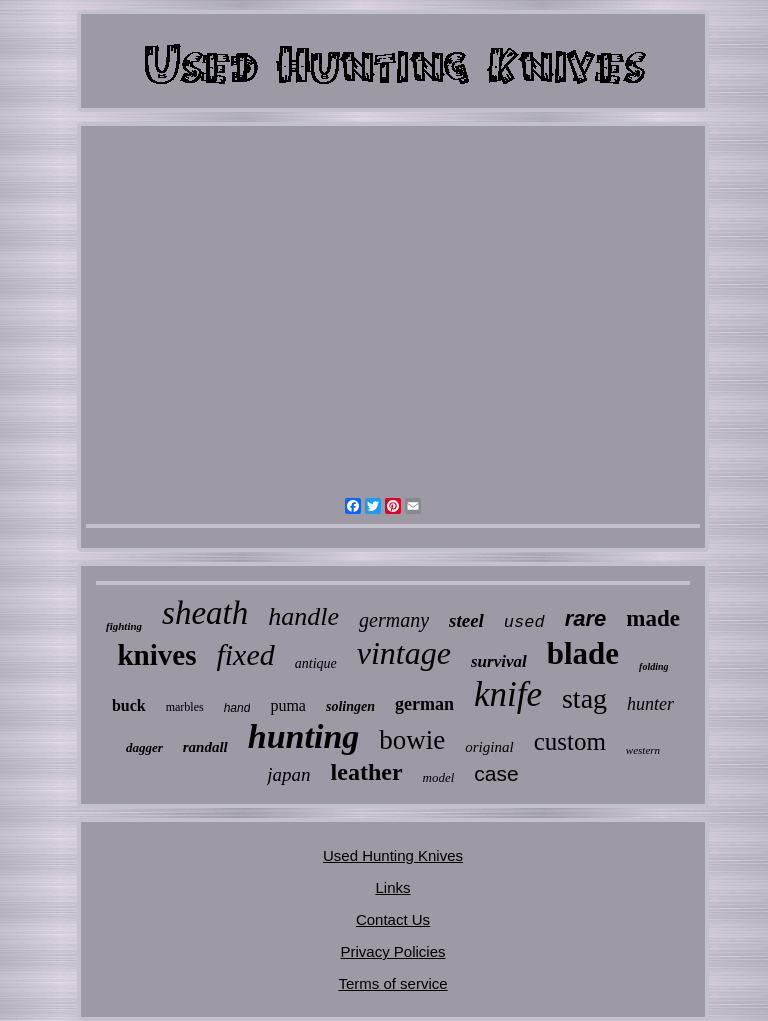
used (524, 622)
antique (316, 663)
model (439, 777)
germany (394, 620)
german (424, 704)
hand (237, 708)
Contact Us (393, 919)
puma (288, 705)
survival (499, 661)
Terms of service (392, 983)
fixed (245, 654)
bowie (412, 740)
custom (570, 741)
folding (653, 666)
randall (205, 747)
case (496, 773)
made (653, 618)
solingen (350, 706)
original (489, 747)
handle (303, 616)
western (643, 750)
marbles (185, 707)
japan (288, 774)
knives (156, 655)
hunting (304, 736)
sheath (205, 613)
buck (129, 705)
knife (508, 694)
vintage (404, 653)
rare (586, 618)
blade (583, 653)
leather (367, 772)
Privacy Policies (392, 951)
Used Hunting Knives (393, 855)
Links (392, 887)
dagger (144, 747)
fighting (124, 626)
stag (584, 698)
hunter (650, 704)
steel (466, 620)
